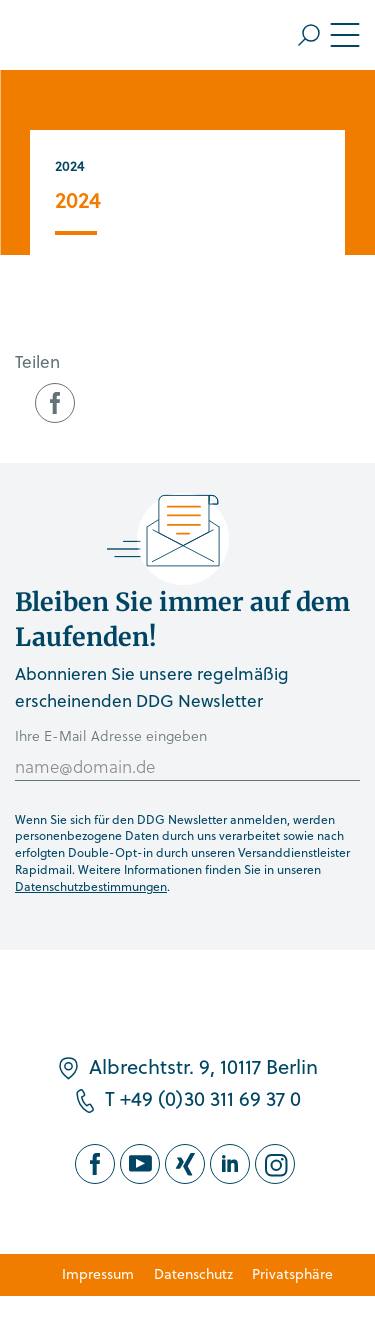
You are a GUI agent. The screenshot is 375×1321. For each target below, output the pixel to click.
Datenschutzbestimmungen (91, 886)
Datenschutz (193, 1273)
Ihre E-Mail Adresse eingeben (111, 735)
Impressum (98, 1273)
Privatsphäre (292, 1273)
